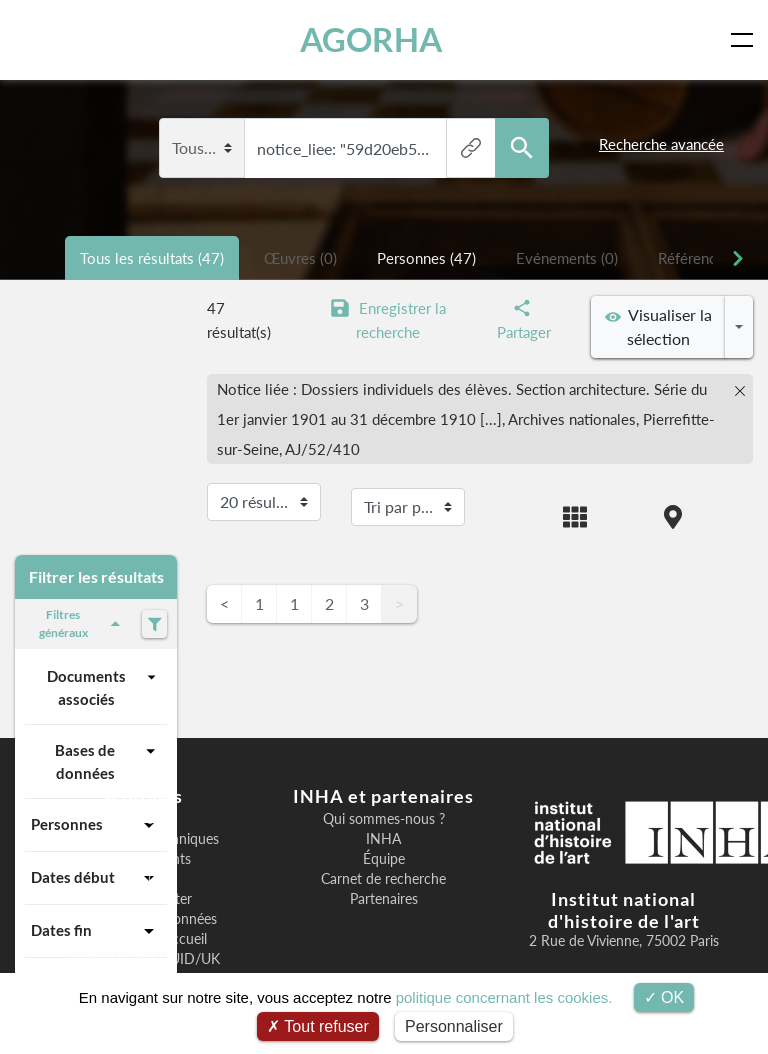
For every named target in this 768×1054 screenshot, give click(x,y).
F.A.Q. (144, 879)
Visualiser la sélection (658, 326)
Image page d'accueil (143, 939)
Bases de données (108, 760)
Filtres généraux (83, 623)
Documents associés (104, 686)
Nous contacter (144, 899)
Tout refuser (318, 1026)
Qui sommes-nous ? (384, 819)
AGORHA (378, 39)
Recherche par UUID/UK (143, 959)
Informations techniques (143, 839)
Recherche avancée (661, 144)
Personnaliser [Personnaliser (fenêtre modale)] (454, 1026)
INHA (383, 839)
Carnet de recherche (383, 879)
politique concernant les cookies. (504, 997)
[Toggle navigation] (746, 40)
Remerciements (143, 859)
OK (664, 997)
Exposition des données (144, 919)
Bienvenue (144, 819)
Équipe (384, 859)
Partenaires (384, 899)
